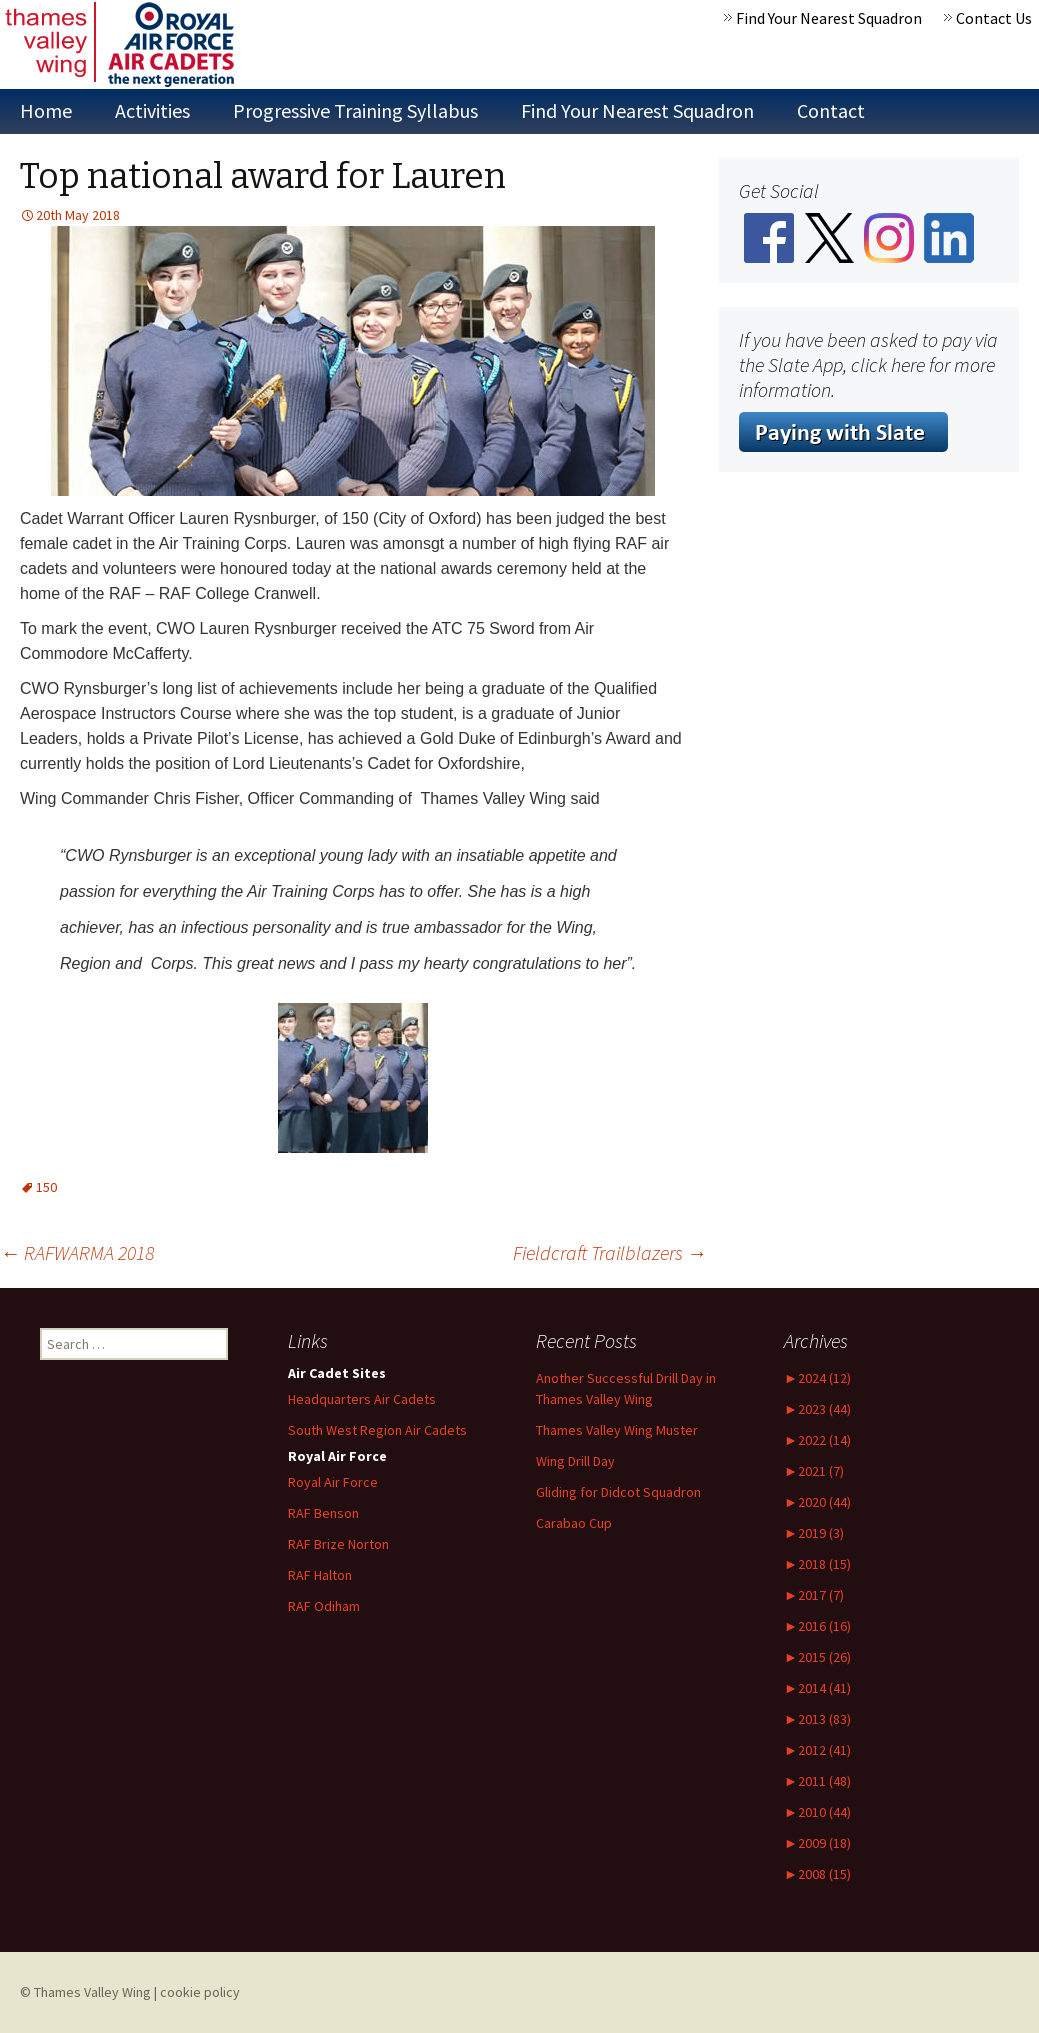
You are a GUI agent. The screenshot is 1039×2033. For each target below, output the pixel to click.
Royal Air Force (333, 1482)
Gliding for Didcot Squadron (618, 1492)
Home (46, 110)
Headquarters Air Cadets (362, 1399)
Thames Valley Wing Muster (617, 1430)
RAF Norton (338, 1544)
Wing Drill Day (575, 1461)
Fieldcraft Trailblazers (610, 1252)
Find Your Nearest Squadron (829, 18)
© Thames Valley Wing (85, 1992)
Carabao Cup (574, 1523)
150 (46, 1187)
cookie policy (200, 1992)
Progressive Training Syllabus (355, 110)
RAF (320, 1575)
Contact (831, 110)
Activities (152, 110)
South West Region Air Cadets (377, 1430)
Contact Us (994, 18)
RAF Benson (323, 1513)
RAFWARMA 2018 (77, 1252)
